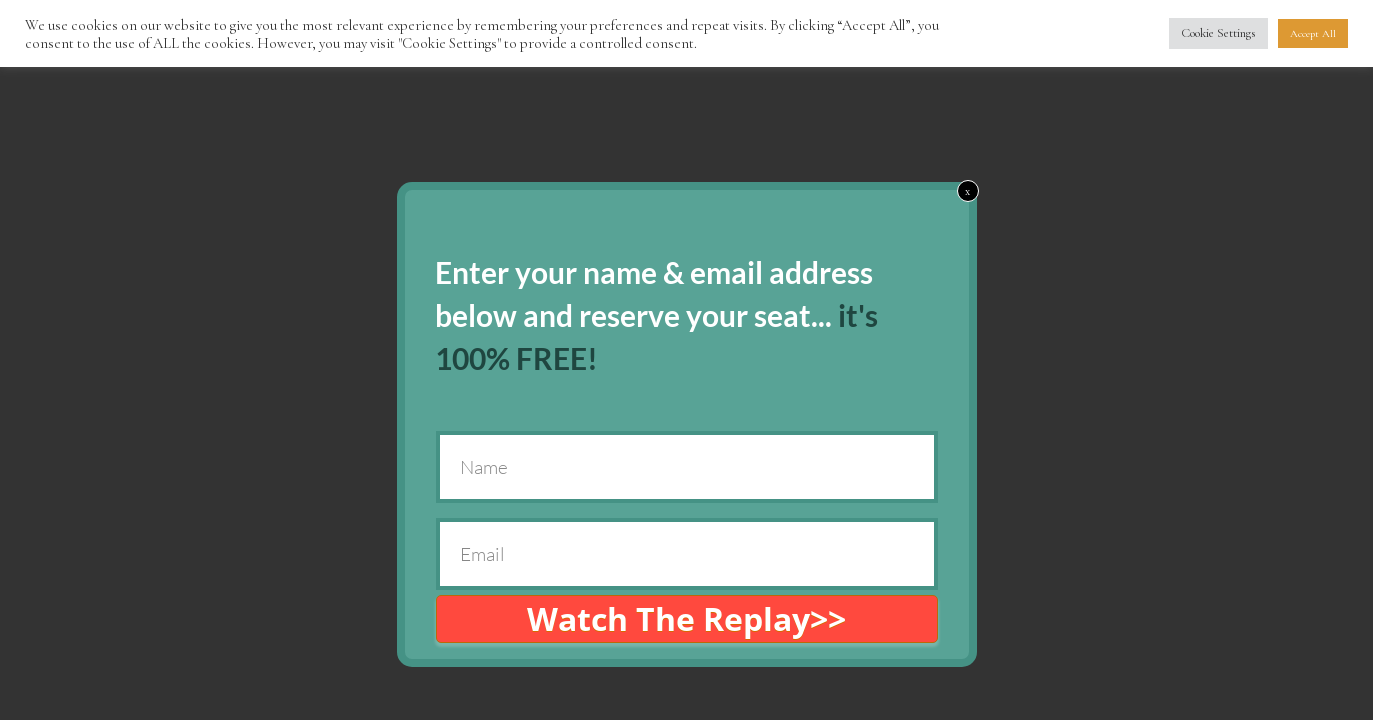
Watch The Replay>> (686, 618)
